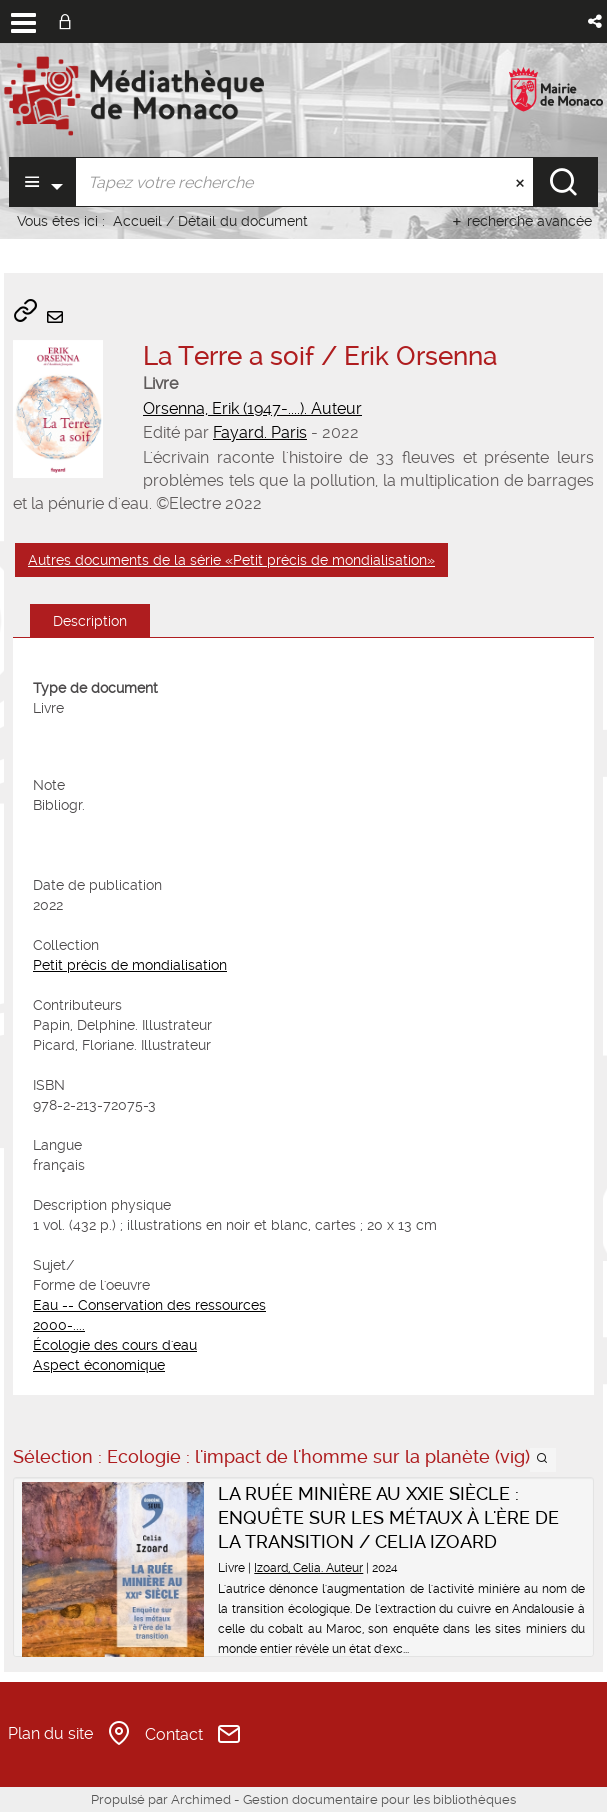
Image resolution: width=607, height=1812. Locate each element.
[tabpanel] (303, 1026)
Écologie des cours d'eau (115, 1345)
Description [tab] (90, 621)
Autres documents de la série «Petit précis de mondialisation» (231, 560)
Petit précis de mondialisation (130, 965)
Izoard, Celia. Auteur (308, 1568)
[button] (596, 21)
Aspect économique (99, 1365)
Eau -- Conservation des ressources (149, 1305)
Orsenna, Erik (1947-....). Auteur (252, 408)
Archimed (201, 1799)
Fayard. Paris (260, 432)
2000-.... (59, 1325)
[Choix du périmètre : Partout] (42, 182)
